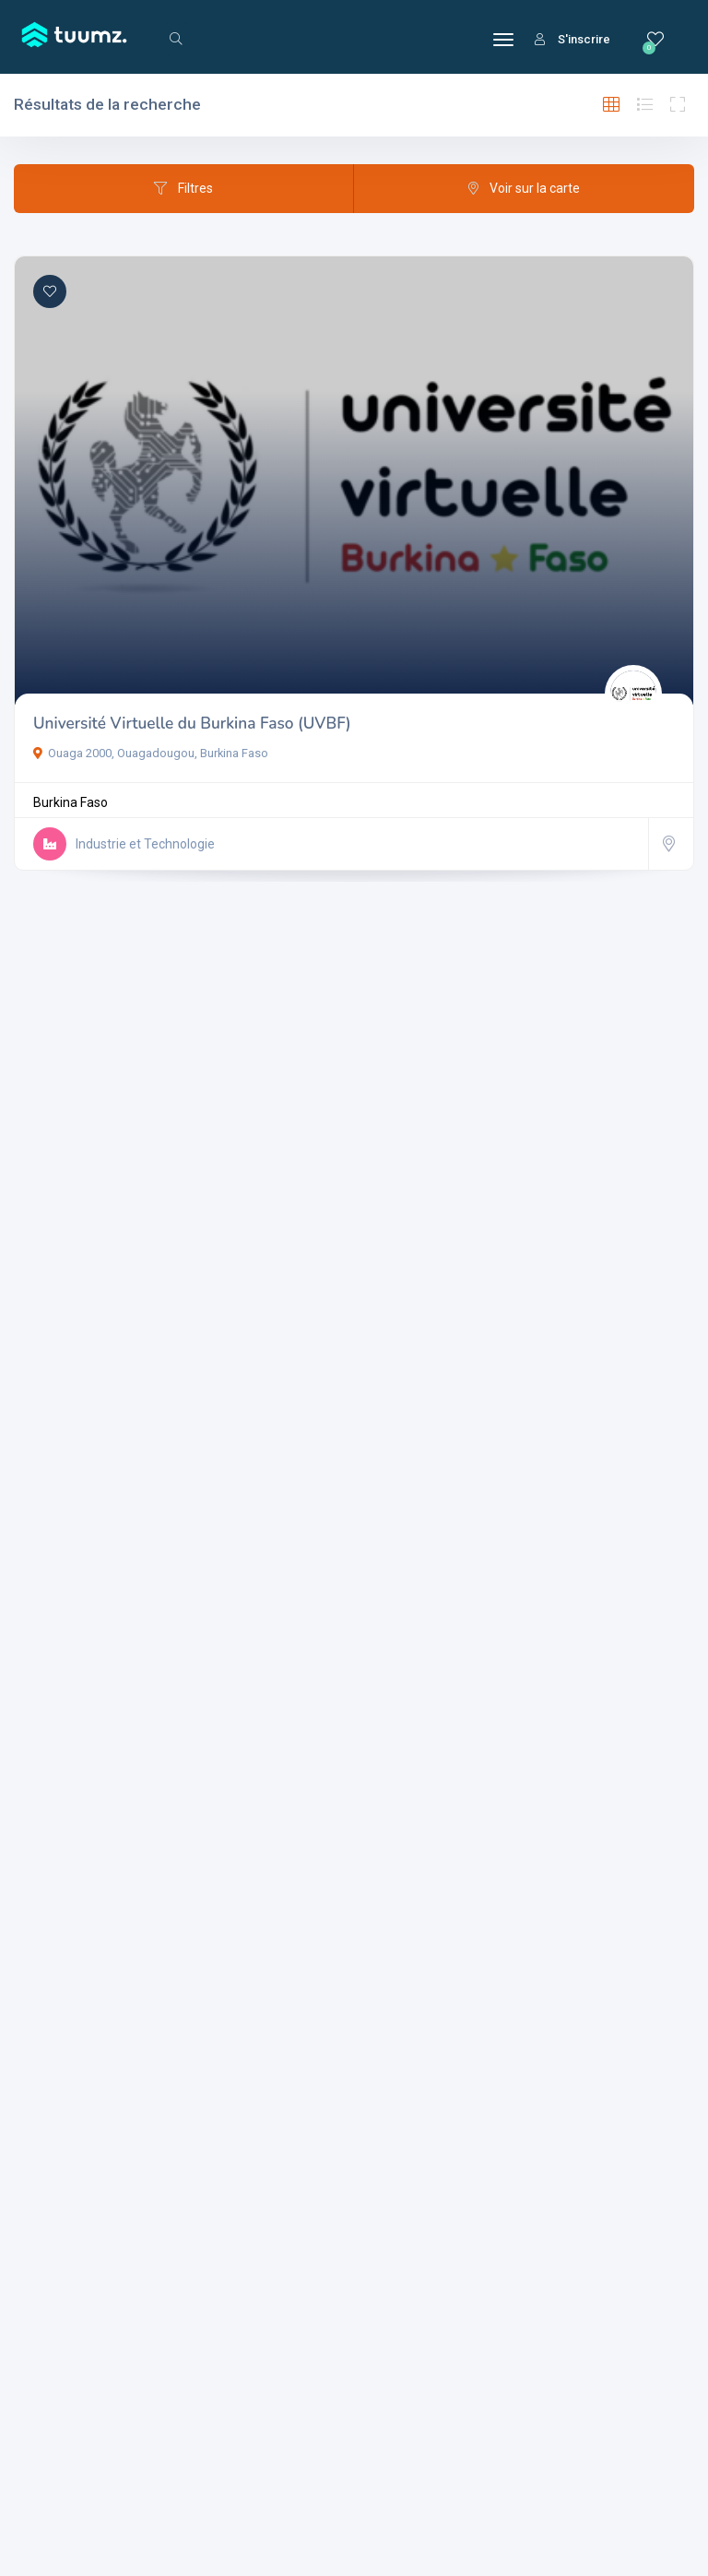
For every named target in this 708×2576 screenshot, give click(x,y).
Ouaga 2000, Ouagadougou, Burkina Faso (150, 753)
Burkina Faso (70, 802)
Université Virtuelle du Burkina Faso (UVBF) (192, 723)
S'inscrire (572, 39)
